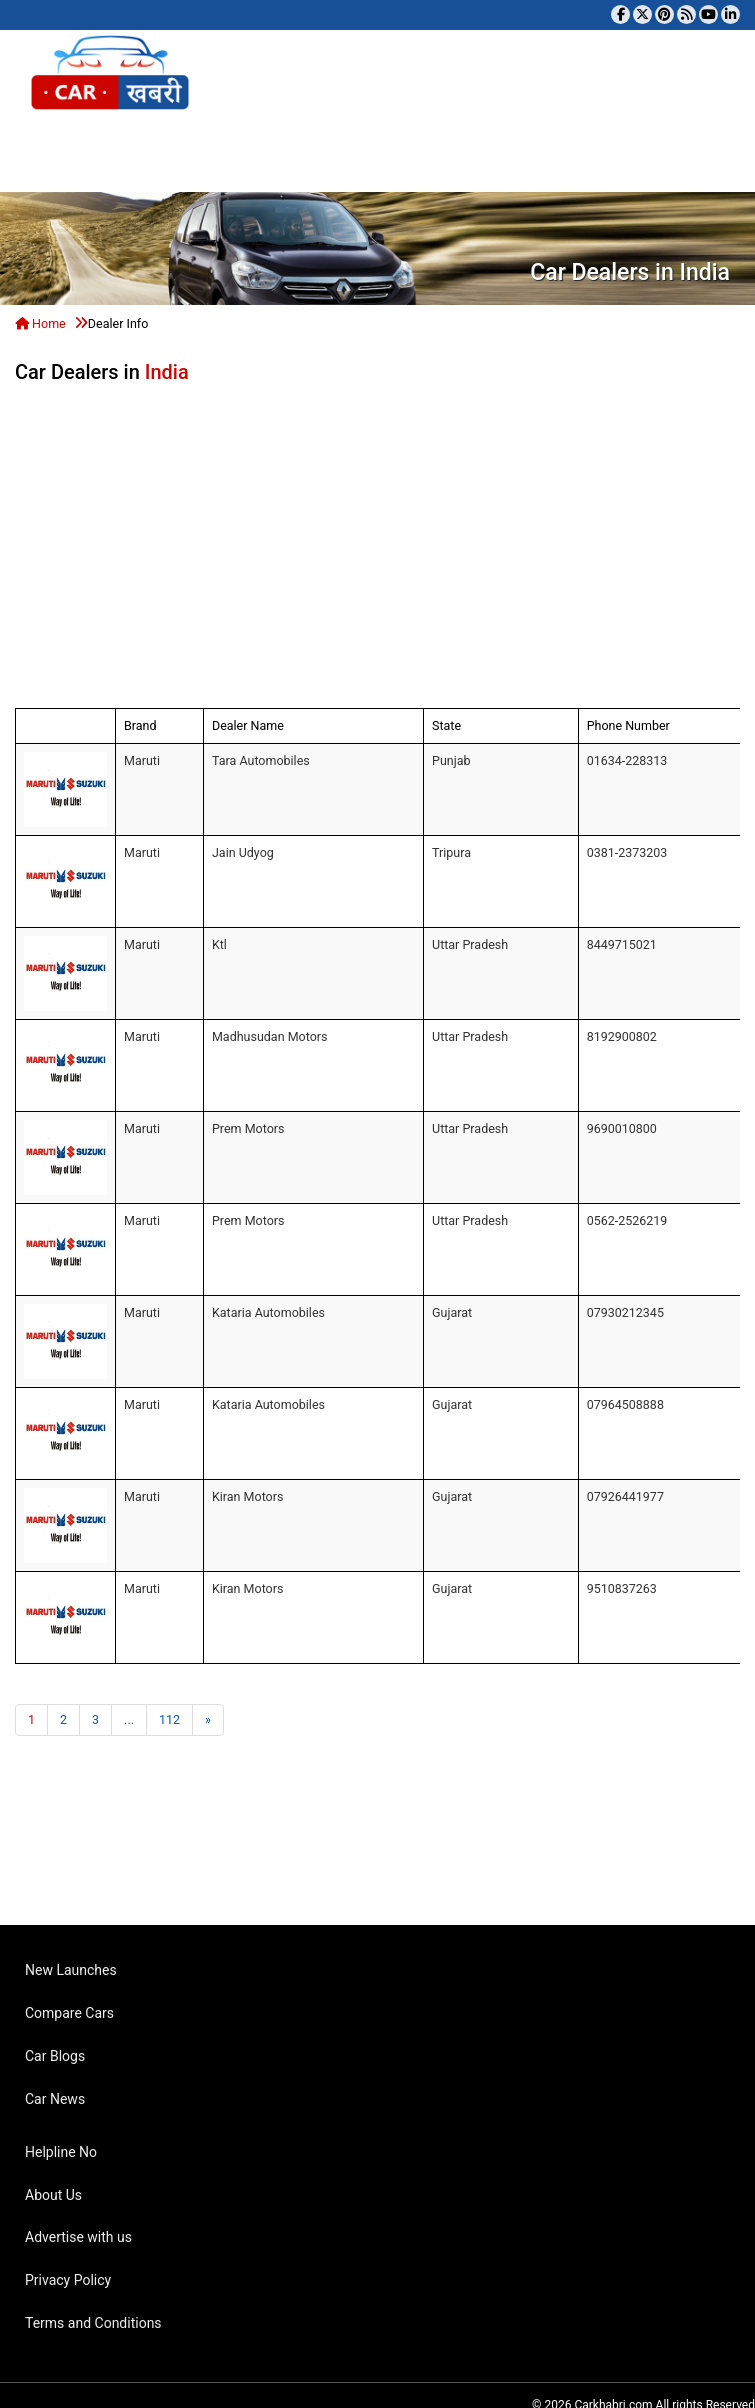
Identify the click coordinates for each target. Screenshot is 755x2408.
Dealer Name (248, 725)
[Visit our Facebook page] (620, 14)
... (129, 1719)
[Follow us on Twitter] (642, 14)
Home (40, 323)
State (446, 725)
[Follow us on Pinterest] (664, 14)
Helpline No (61, 2152)
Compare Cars (69, 2013)
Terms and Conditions (93, 2323)
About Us (53, 2195)
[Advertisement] (485, 543)
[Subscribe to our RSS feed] (686, 14)
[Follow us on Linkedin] (730, 14)
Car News (55, 2099)
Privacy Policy (68, 2280)
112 (169, 1719)
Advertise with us (78, 2237)
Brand (140, 725)
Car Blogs (55, 2056)
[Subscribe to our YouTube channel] (708, 14)
